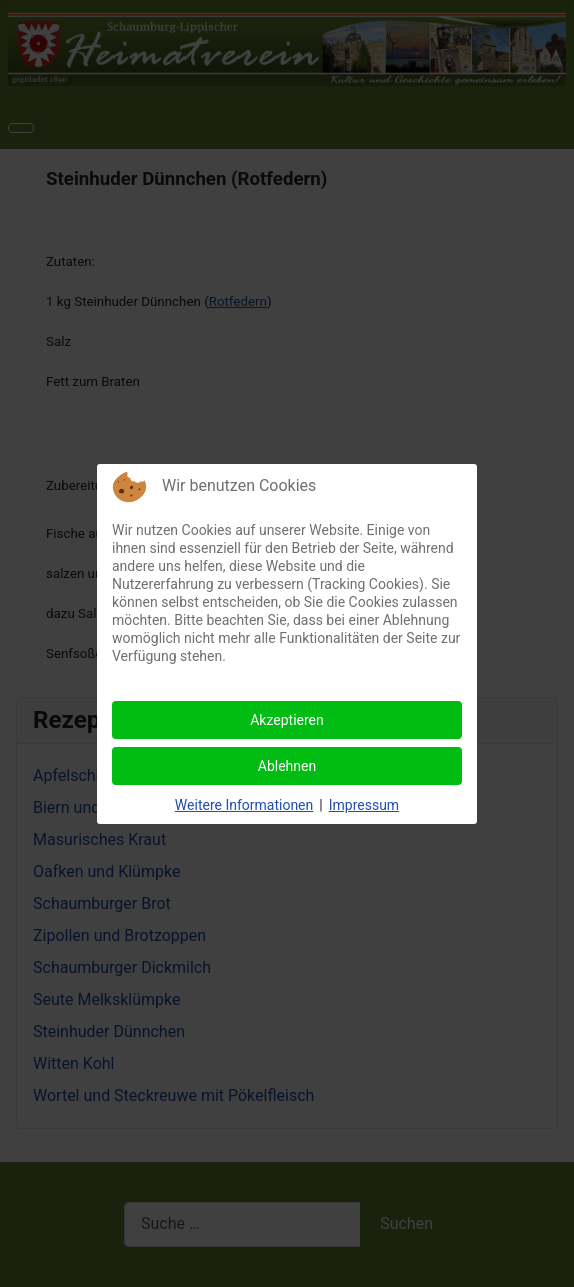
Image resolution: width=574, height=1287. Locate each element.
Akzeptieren (287, 720)
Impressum (364, 805)
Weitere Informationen (244, 805)
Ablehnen (287, 766)
